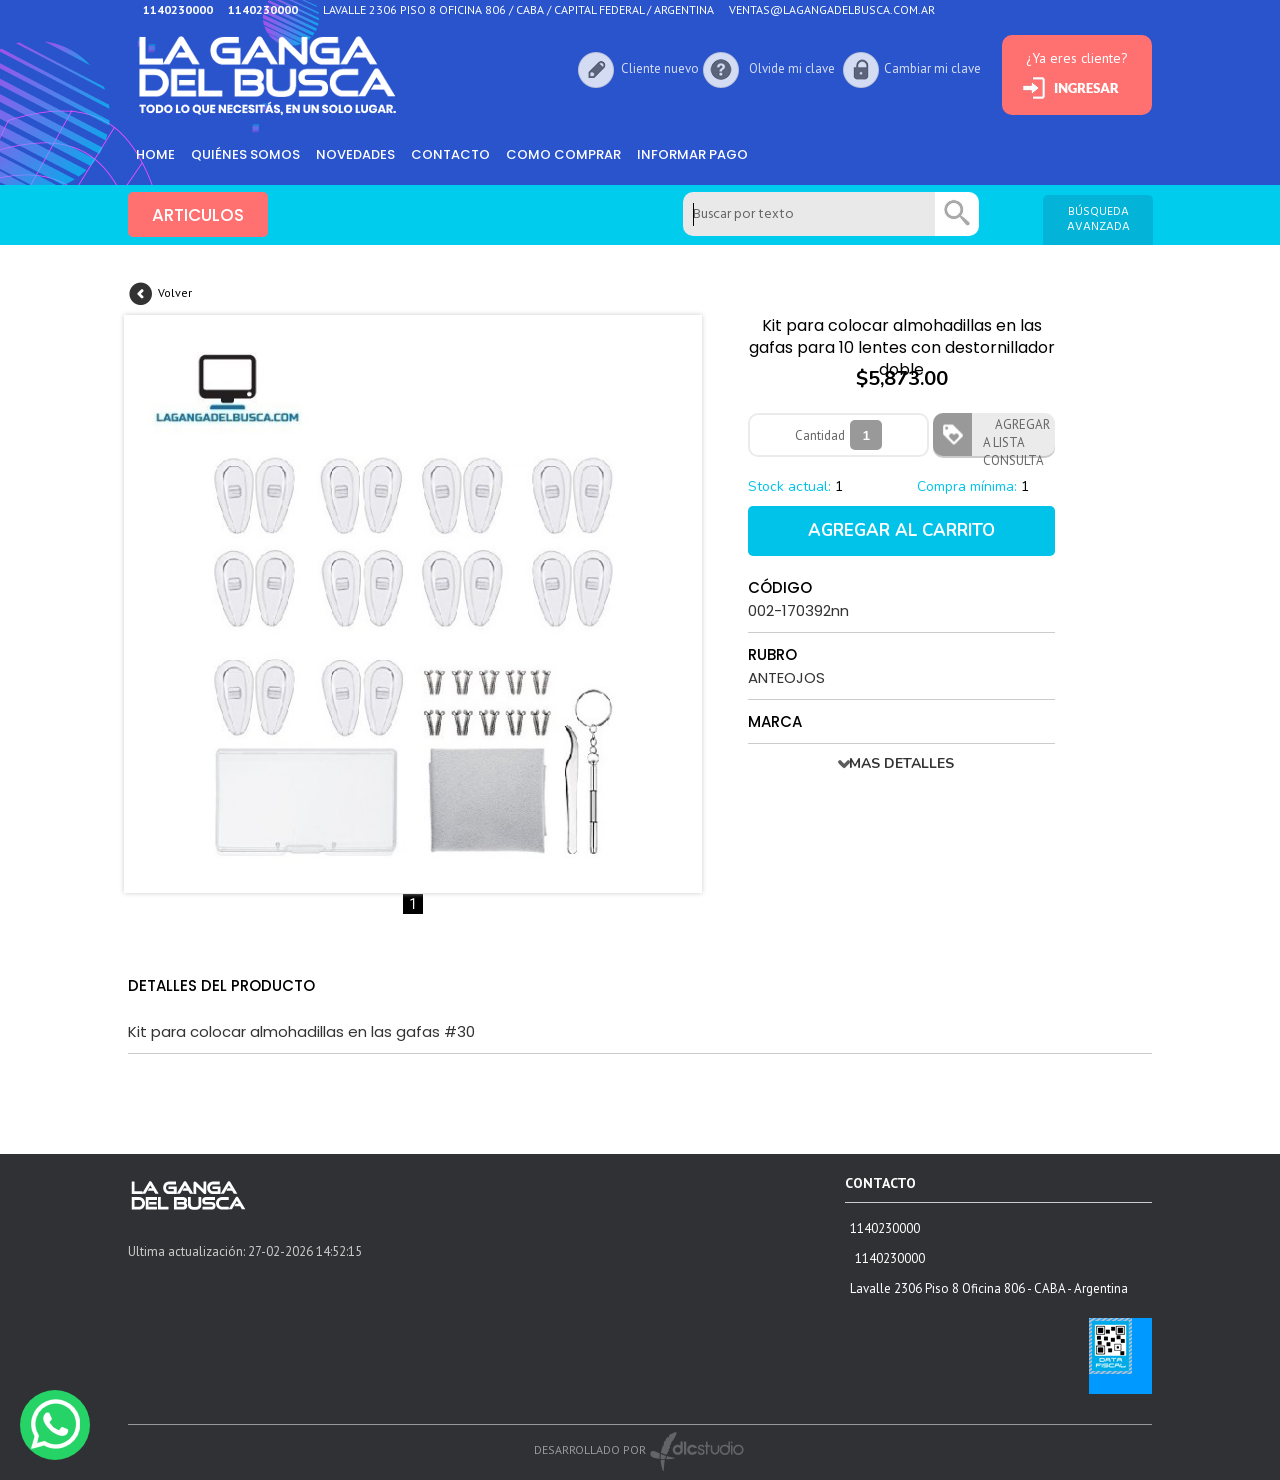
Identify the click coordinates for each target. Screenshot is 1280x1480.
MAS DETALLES (901, 763)
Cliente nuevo (660, 68)
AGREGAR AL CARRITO (901, 530)
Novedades (355, 154)
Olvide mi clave (792, 68)
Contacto (450, 154)
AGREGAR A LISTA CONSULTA (1016, 436)
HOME (155, 154)
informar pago (692, 154)
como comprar (563, 154)
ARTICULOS (198, 215)
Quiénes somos (245, 154)
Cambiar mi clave (932, 68)
